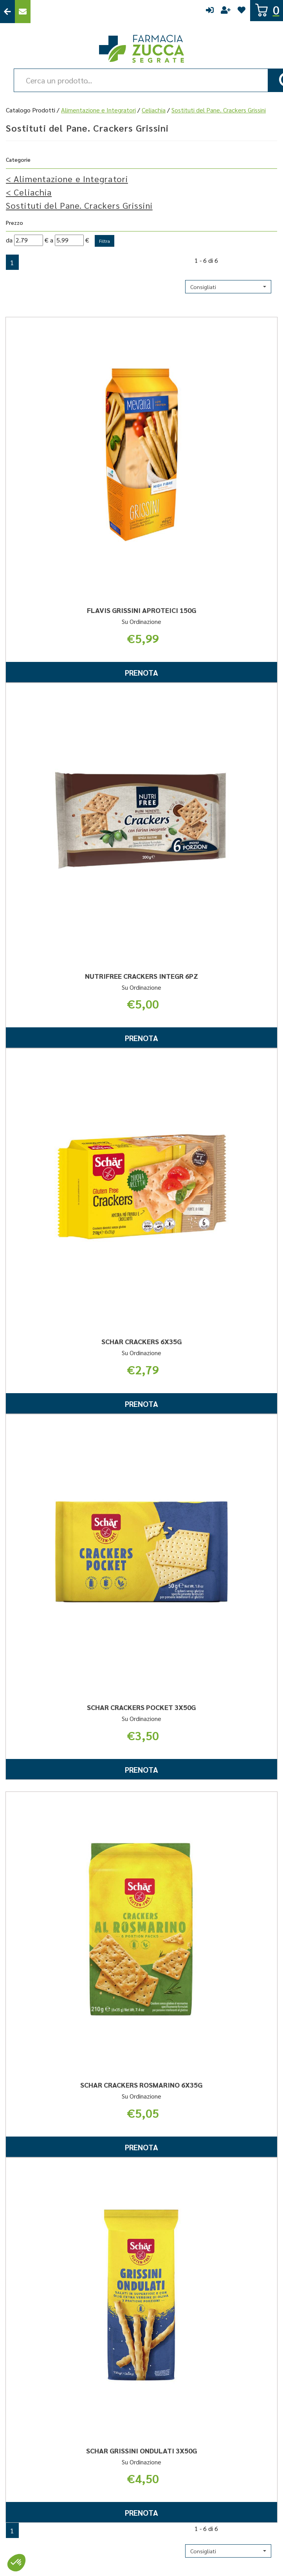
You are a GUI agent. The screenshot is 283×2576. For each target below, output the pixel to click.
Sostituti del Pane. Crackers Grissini (79, 205)
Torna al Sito (7, 11)
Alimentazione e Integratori (98, 110)
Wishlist (241, 11)
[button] (228, 286)
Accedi (210, 11)
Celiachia (154, 110)
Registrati (225, 11)
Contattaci (23, 11)
